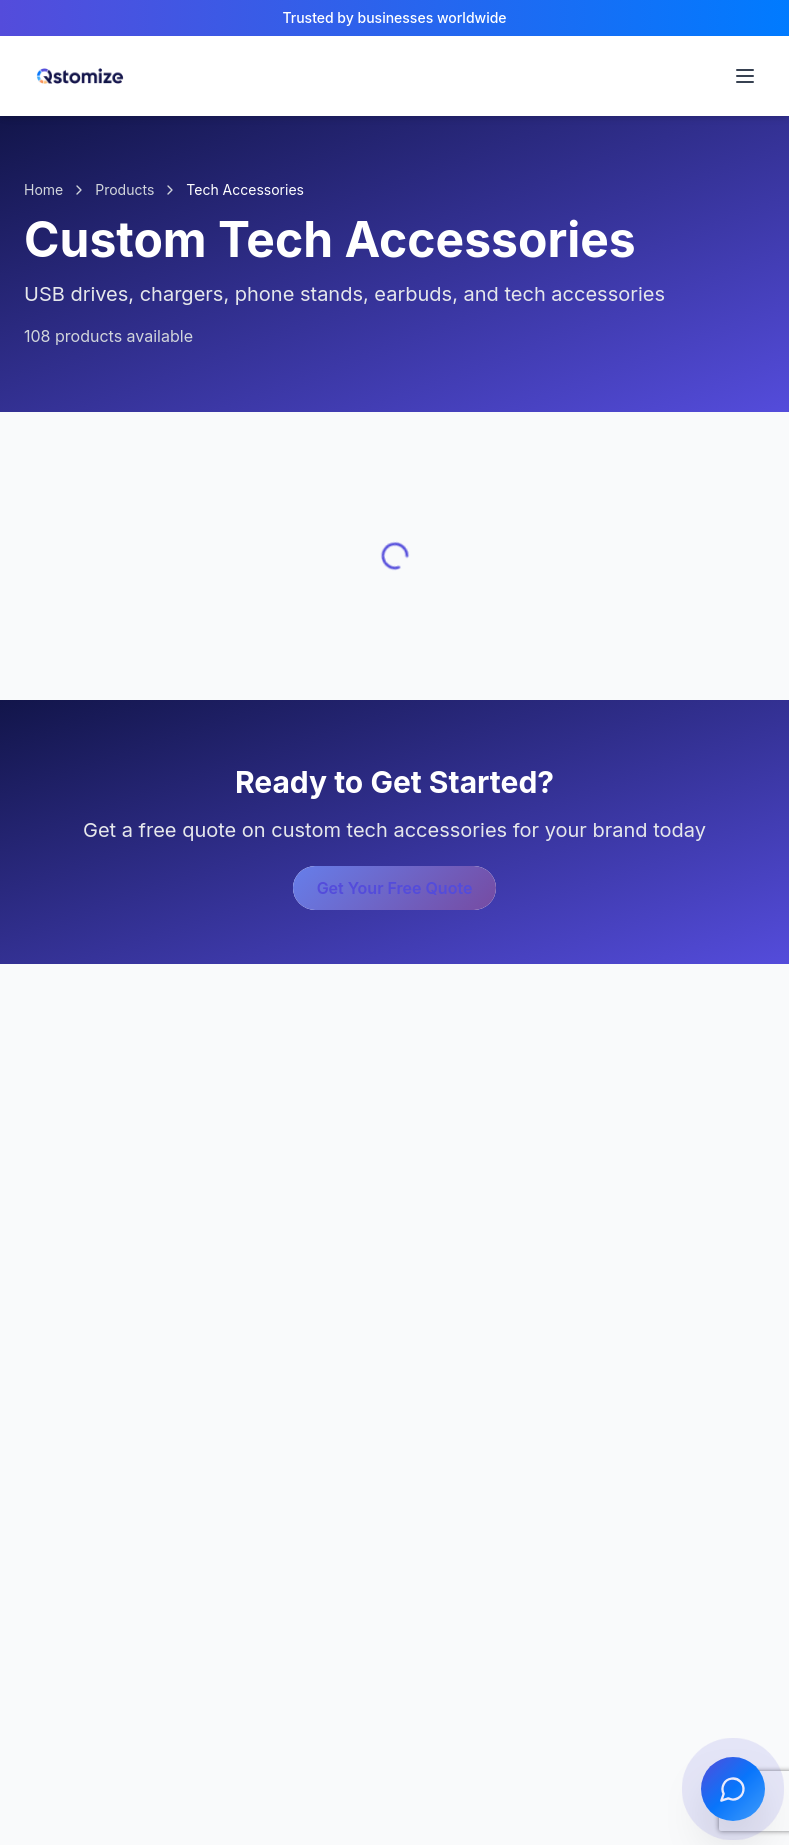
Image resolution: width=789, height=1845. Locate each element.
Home (43, 189)
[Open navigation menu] (745, 76)
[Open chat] (733, 1789)
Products (124, 189)
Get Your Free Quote (395, 888)
